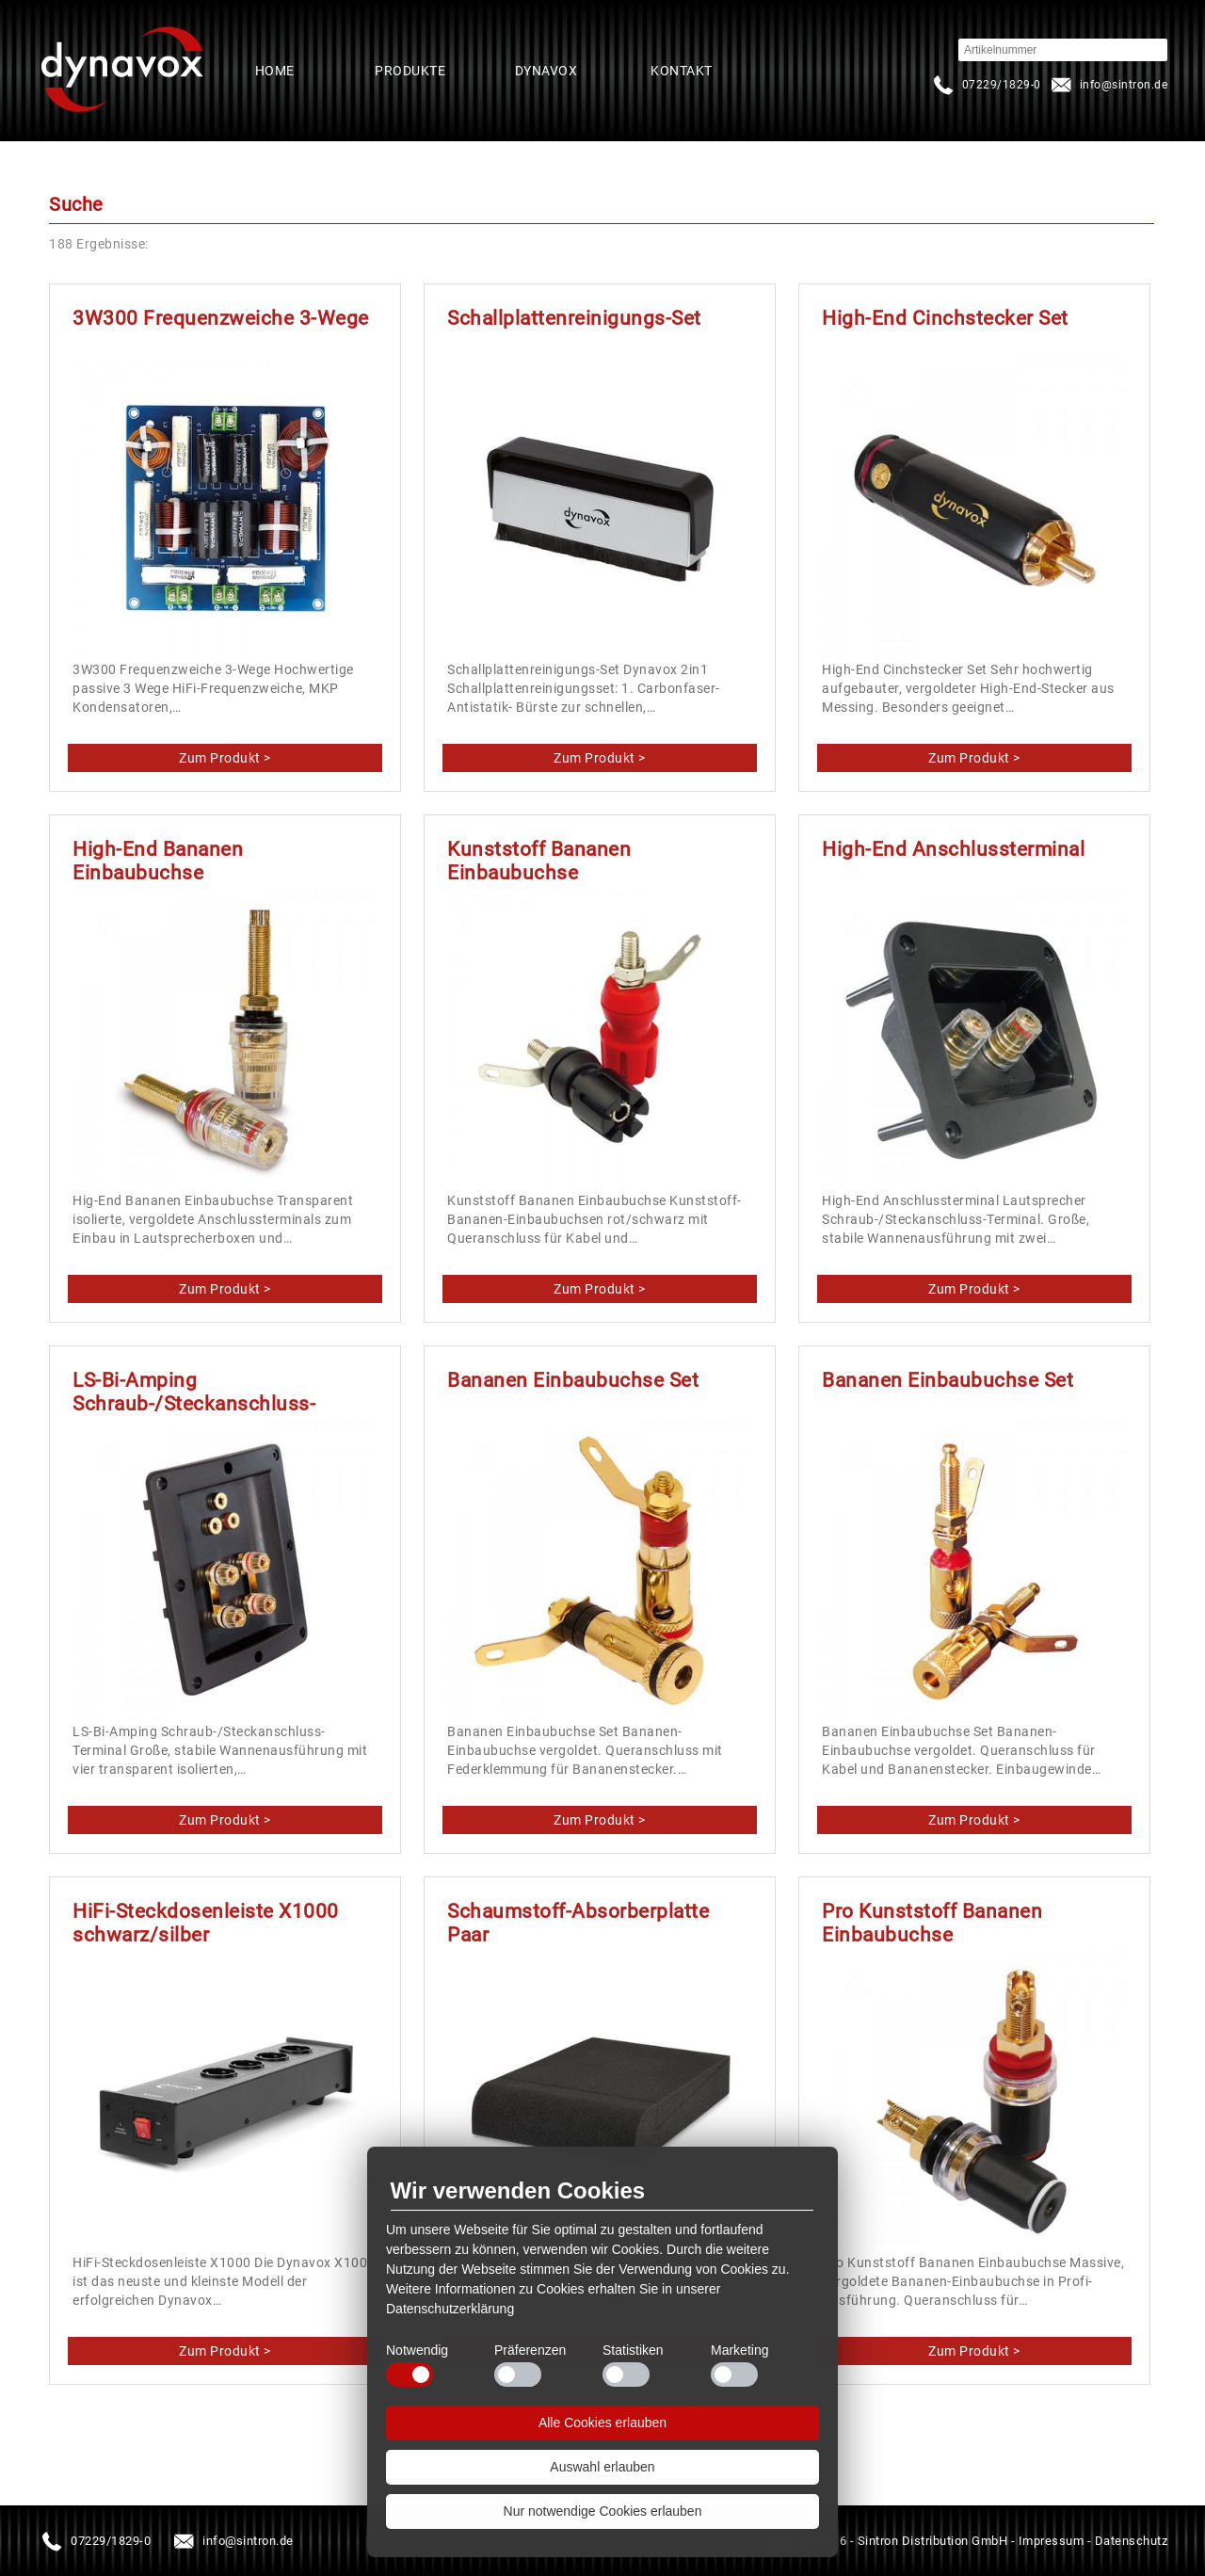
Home (275, 70)
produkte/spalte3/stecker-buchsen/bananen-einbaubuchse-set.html (975, 1820)
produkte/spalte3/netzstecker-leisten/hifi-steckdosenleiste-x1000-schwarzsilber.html (225, 2351)
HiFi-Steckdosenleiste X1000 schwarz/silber (205, 1923)
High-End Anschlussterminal (953, 849)
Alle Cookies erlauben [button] (602, 2422)
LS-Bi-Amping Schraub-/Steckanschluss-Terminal (193, 1404)
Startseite (122, 70)
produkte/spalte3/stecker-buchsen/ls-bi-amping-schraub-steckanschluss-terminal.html (225, 1820)
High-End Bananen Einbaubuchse (157, 861)
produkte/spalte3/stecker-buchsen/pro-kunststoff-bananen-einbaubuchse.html (975, 2351)
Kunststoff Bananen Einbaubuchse (539, 861)
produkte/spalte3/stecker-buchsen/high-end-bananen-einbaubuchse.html (225, 1289)
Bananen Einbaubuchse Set (573, 1380)
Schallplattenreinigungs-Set (574, 318)
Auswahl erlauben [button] (602, 2466)
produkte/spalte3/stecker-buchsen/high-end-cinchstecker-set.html (975, 758)
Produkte (410, 70)
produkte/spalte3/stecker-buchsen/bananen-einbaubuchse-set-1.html (600, 1820)
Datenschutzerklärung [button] (450, 2308)
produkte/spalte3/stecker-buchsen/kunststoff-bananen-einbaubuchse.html (600, 1289)
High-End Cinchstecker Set (945, 318)
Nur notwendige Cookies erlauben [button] (603, 2511)
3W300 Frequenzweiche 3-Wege (220, 318)
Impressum (1051, 2541)
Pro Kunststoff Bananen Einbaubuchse (932, 1923)
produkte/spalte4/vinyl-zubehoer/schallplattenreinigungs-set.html (600, 758)
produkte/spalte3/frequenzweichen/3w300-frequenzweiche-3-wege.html (225, 758)
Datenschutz (1131, 2541)
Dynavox (546, 70)
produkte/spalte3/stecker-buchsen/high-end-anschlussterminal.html (975, 1289)
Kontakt (682, 70)
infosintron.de (1107, 85)
